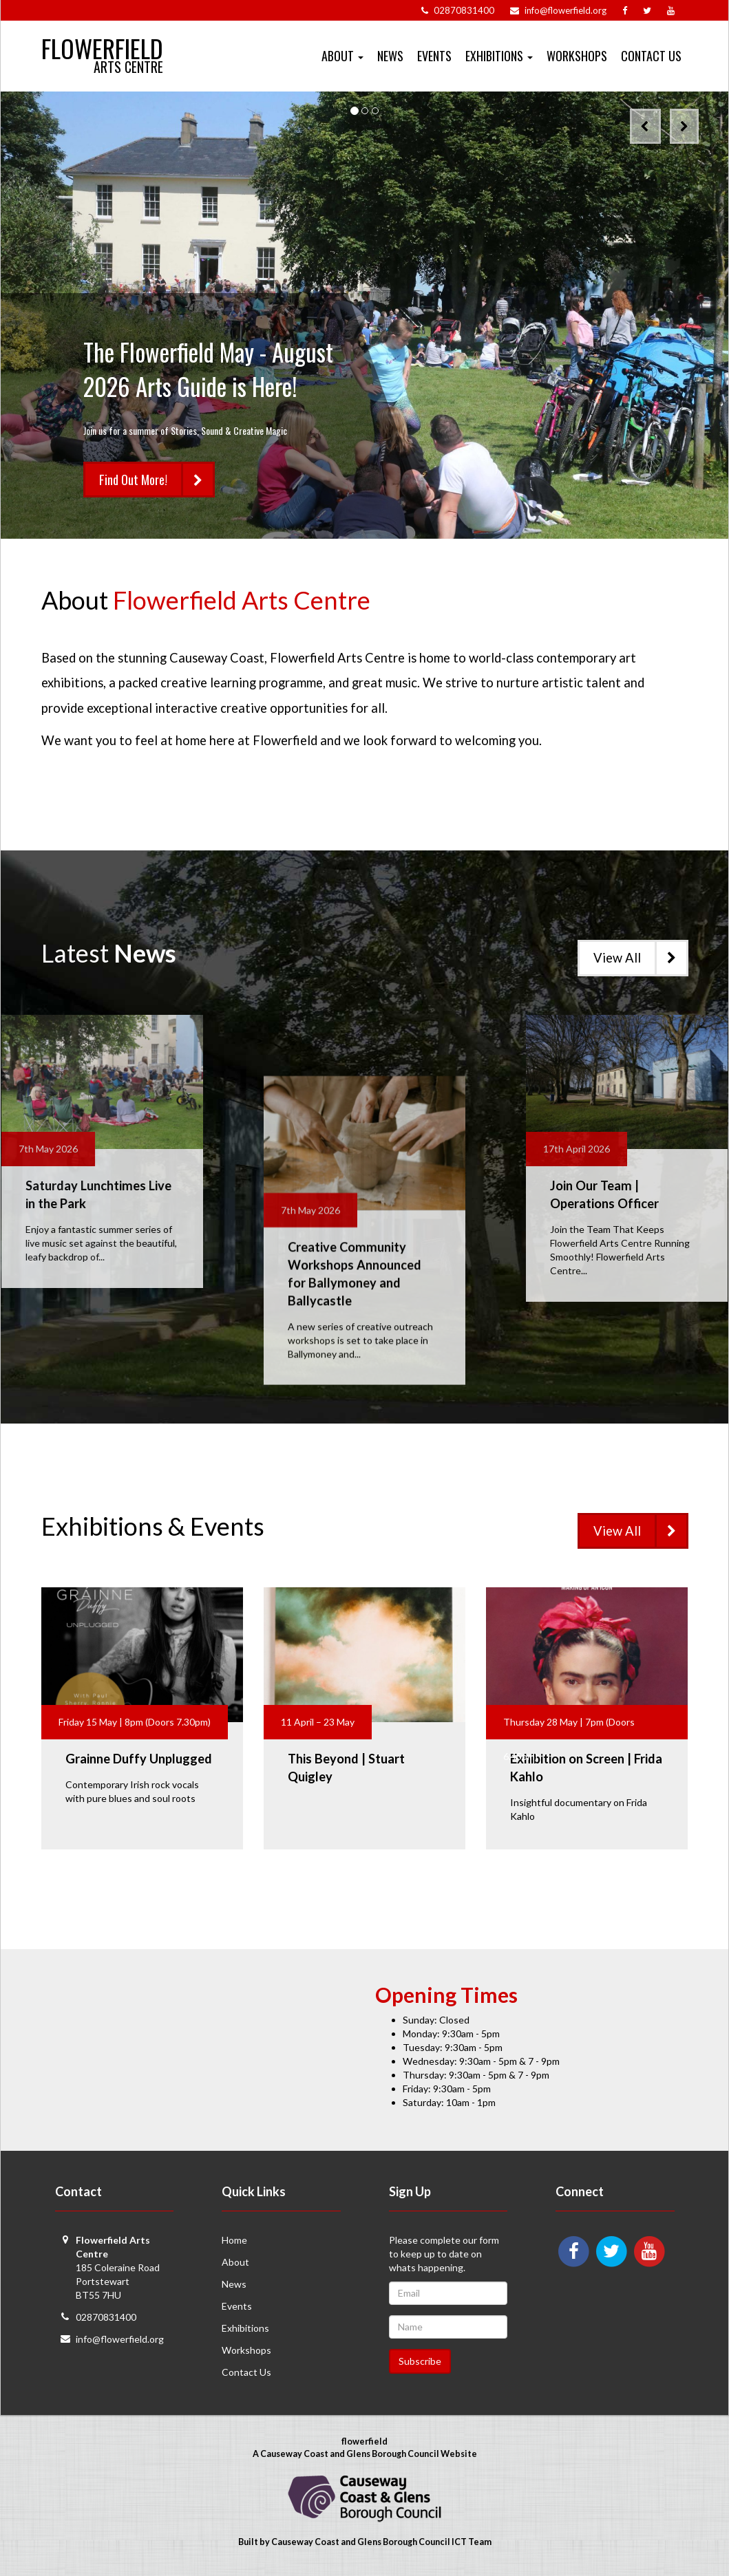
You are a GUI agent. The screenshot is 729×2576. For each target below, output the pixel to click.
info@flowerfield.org (120, 2339)
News (390, 56)
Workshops (577, 56)
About (235, 2262)
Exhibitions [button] (499, 56)
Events (434, 56)
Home (234, 2240)
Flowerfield (102, 42)
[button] (645, 126)
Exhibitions (245, 2328)
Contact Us (651, 56)
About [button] (342, 56)
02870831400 (106, 2317)
